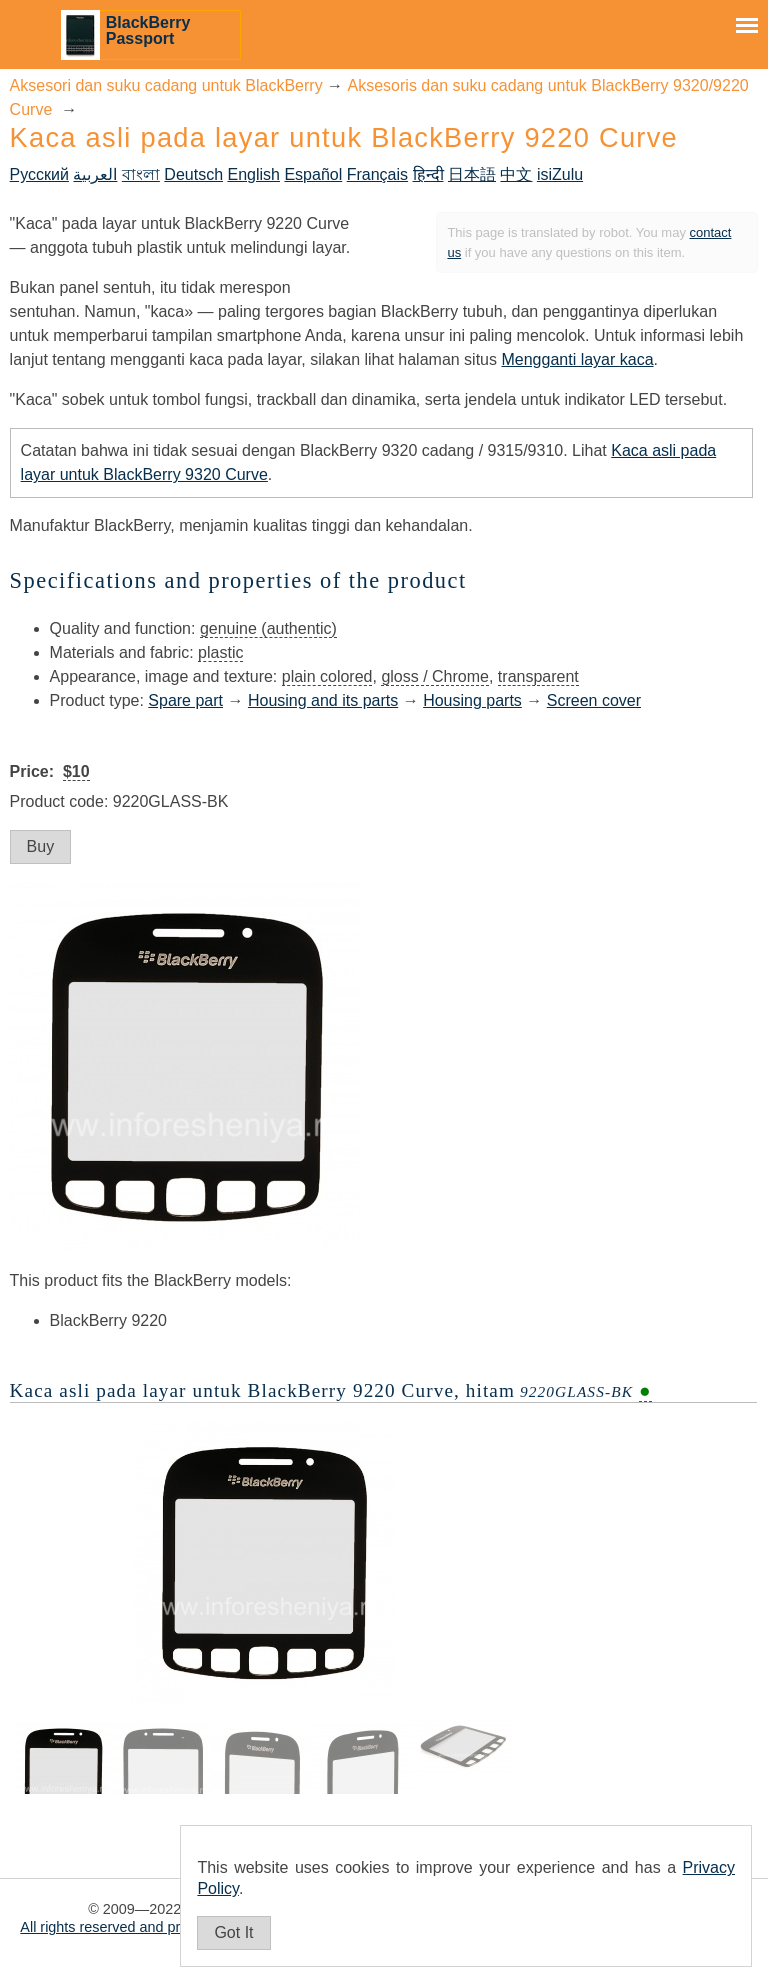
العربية (95, 174)
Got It (233, 1932)
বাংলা (141, 174)
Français (377, 174)
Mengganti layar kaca (577, 359)
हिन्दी (428, 174)
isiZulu (560, 174)
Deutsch (193, 174)
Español (313, 174)
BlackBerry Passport (148, 30)
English (253, 174)
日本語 (472, 174)
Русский (39, 174)
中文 (516, 174)
